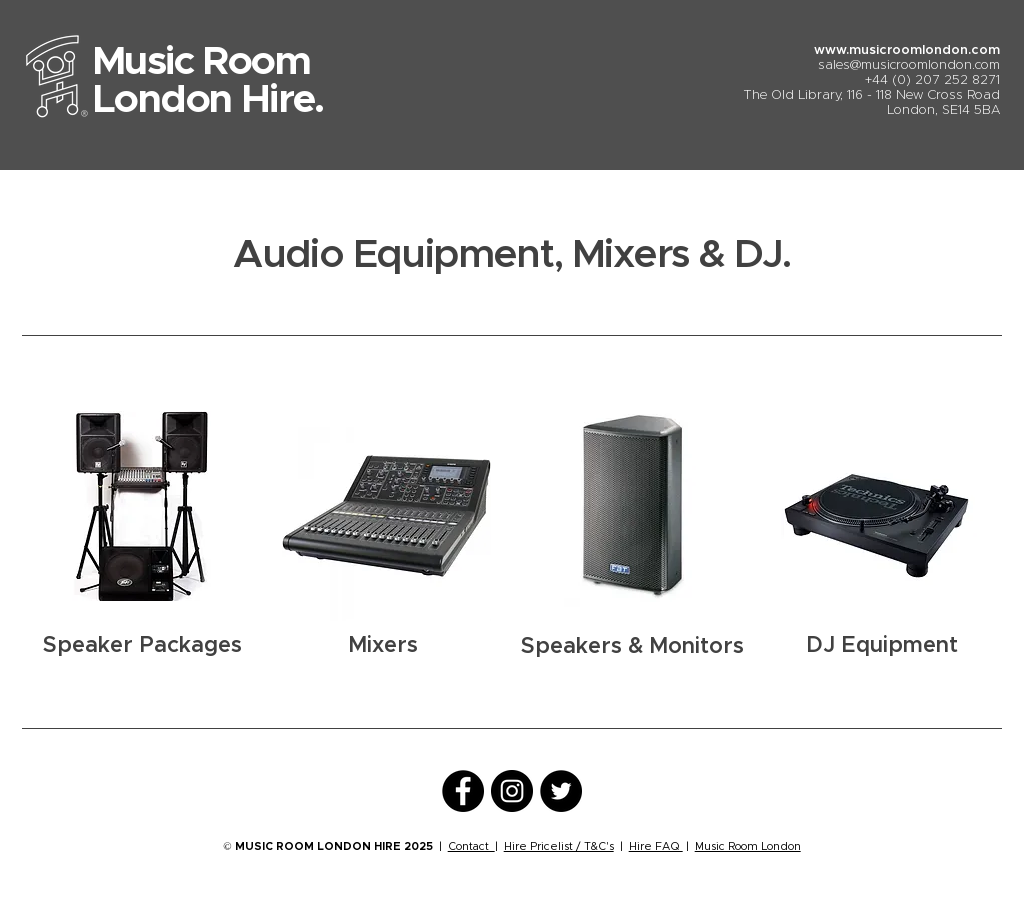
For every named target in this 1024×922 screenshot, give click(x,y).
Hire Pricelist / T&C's (559, 846)
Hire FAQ (656, 846)
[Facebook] (463, 791)
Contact (471, 846)
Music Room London (748, 846)
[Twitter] (561, 791)
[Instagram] (512, 791)
